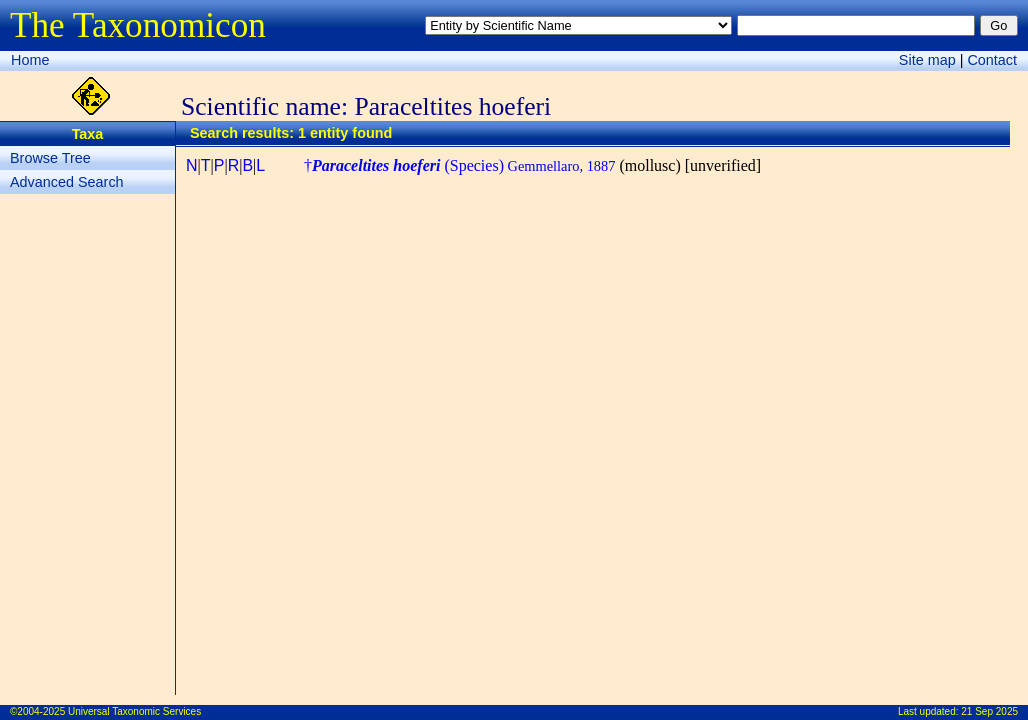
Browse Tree (50, 158)
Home (30, 60)
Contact (992, 60)
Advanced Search (67, 182)
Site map (927, 60)
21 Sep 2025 (989, 711)
